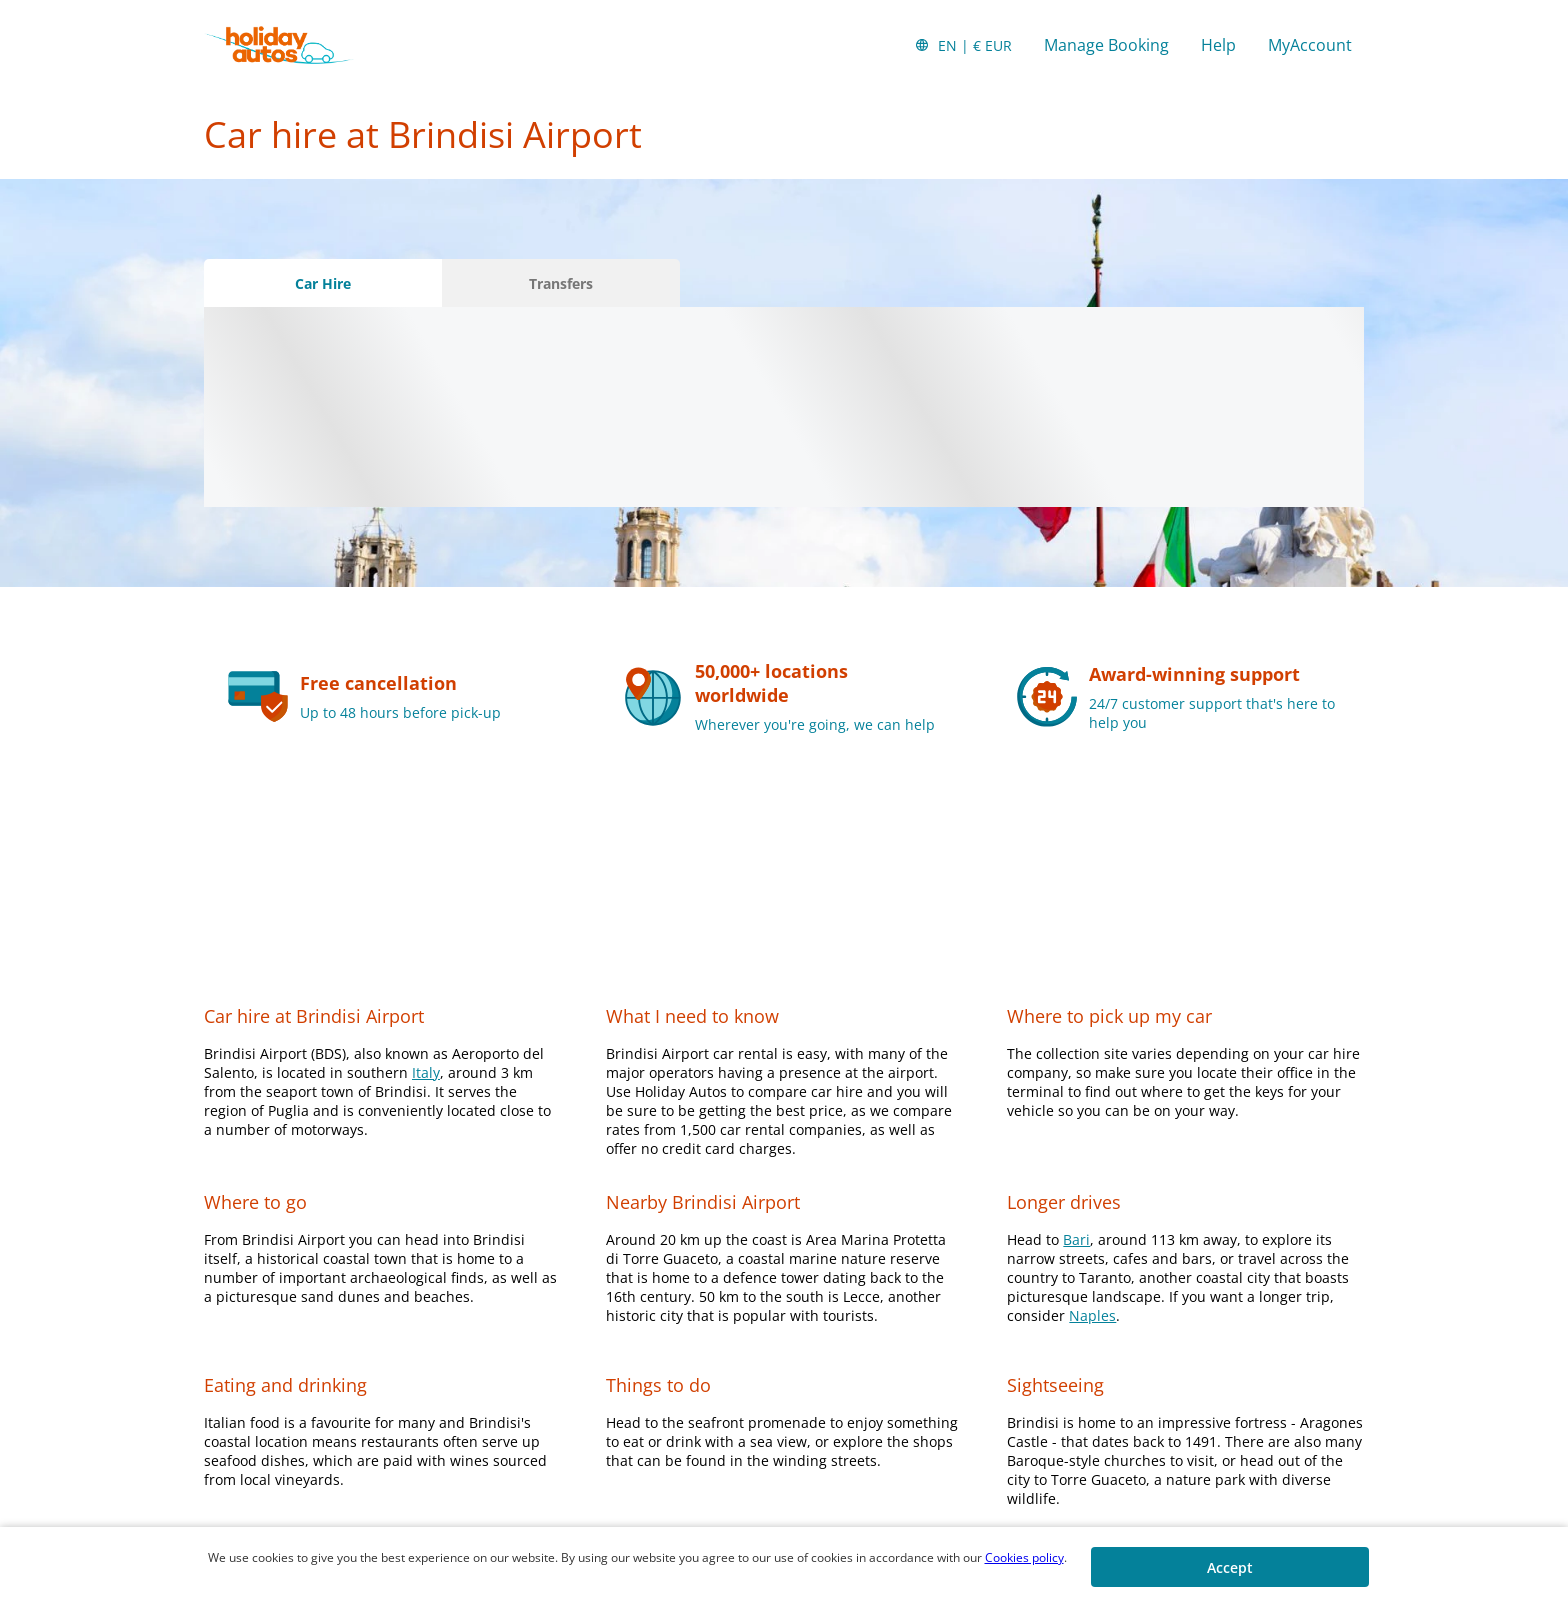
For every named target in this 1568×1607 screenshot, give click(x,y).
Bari (1076, 1239)
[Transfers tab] (561, 283)
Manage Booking (1106, 45)
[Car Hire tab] (323, 283)
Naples (1092, 1315)
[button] (963, 45)
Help (1218, 45)
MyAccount (1310, 45)
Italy (426, 1072)
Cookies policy (1024, 1557)
